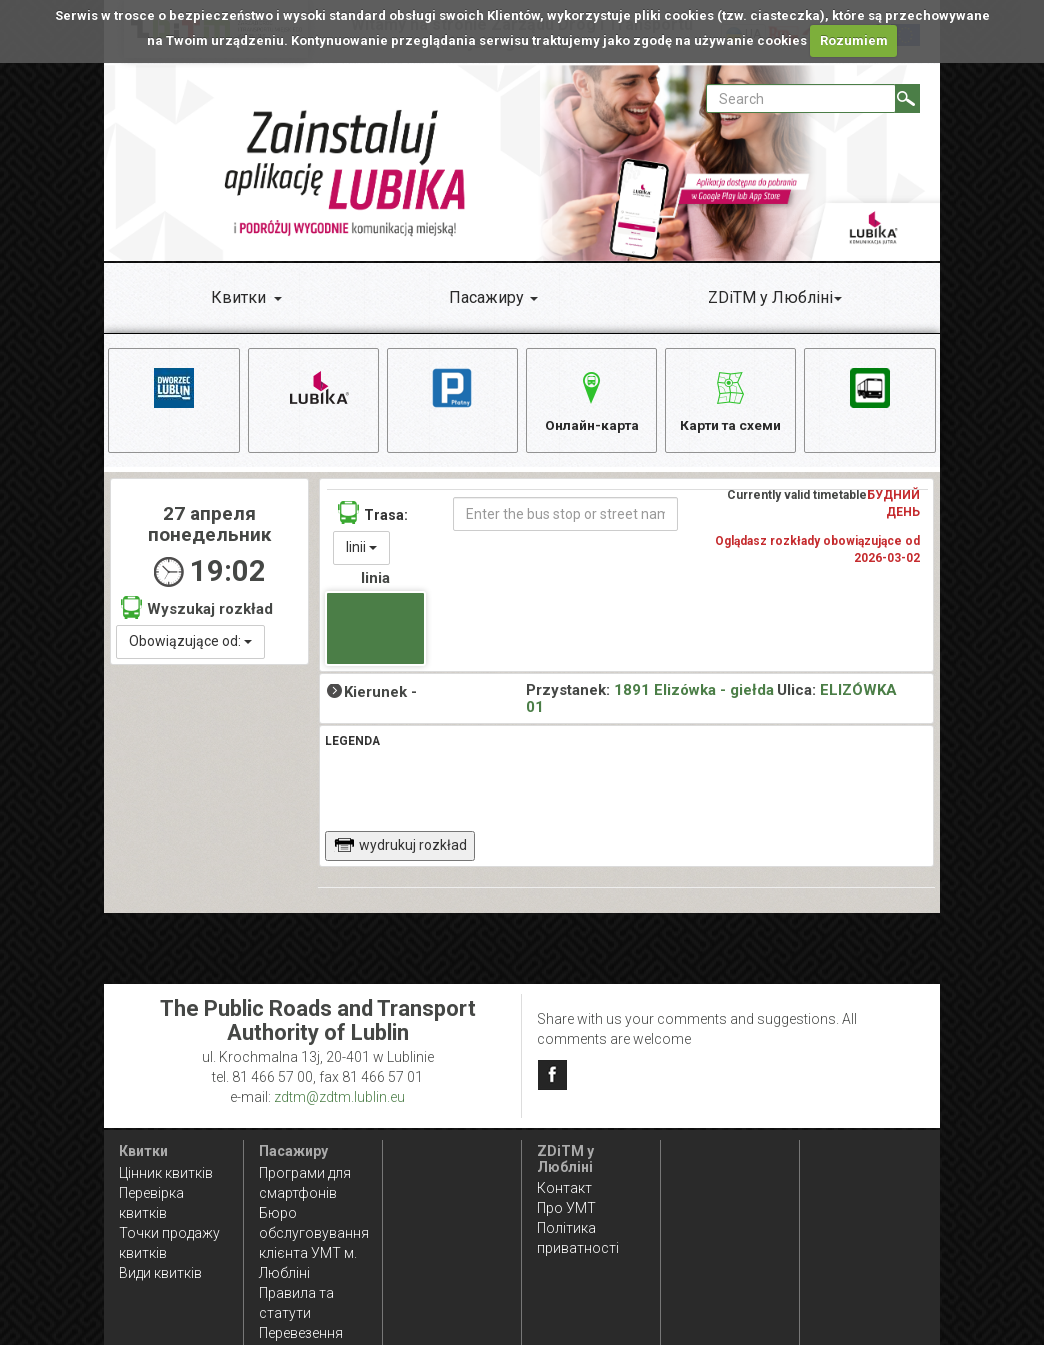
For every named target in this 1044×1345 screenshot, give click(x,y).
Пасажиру (486, 297)
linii (361, 549)
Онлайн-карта (591, 398)
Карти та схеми (730, 398)
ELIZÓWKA (858, 693)
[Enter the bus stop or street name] (565, 516)
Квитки (238, 297)
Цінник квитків (166, 1173)
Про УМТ (566, 1208)
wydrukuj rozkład (400, 848)
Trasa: (373, 514)
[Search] (907, 98)
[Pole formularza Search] (801, 98)
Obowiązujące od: (190, 643)
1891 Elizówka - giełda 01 (650, 701)
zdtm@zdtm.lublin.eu (339, 1097)
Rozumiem (854, 40)
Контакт (564, 1188)
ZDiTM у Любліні (770, 297)
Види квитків (160, 1273)
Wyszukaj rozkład (197, 609)
